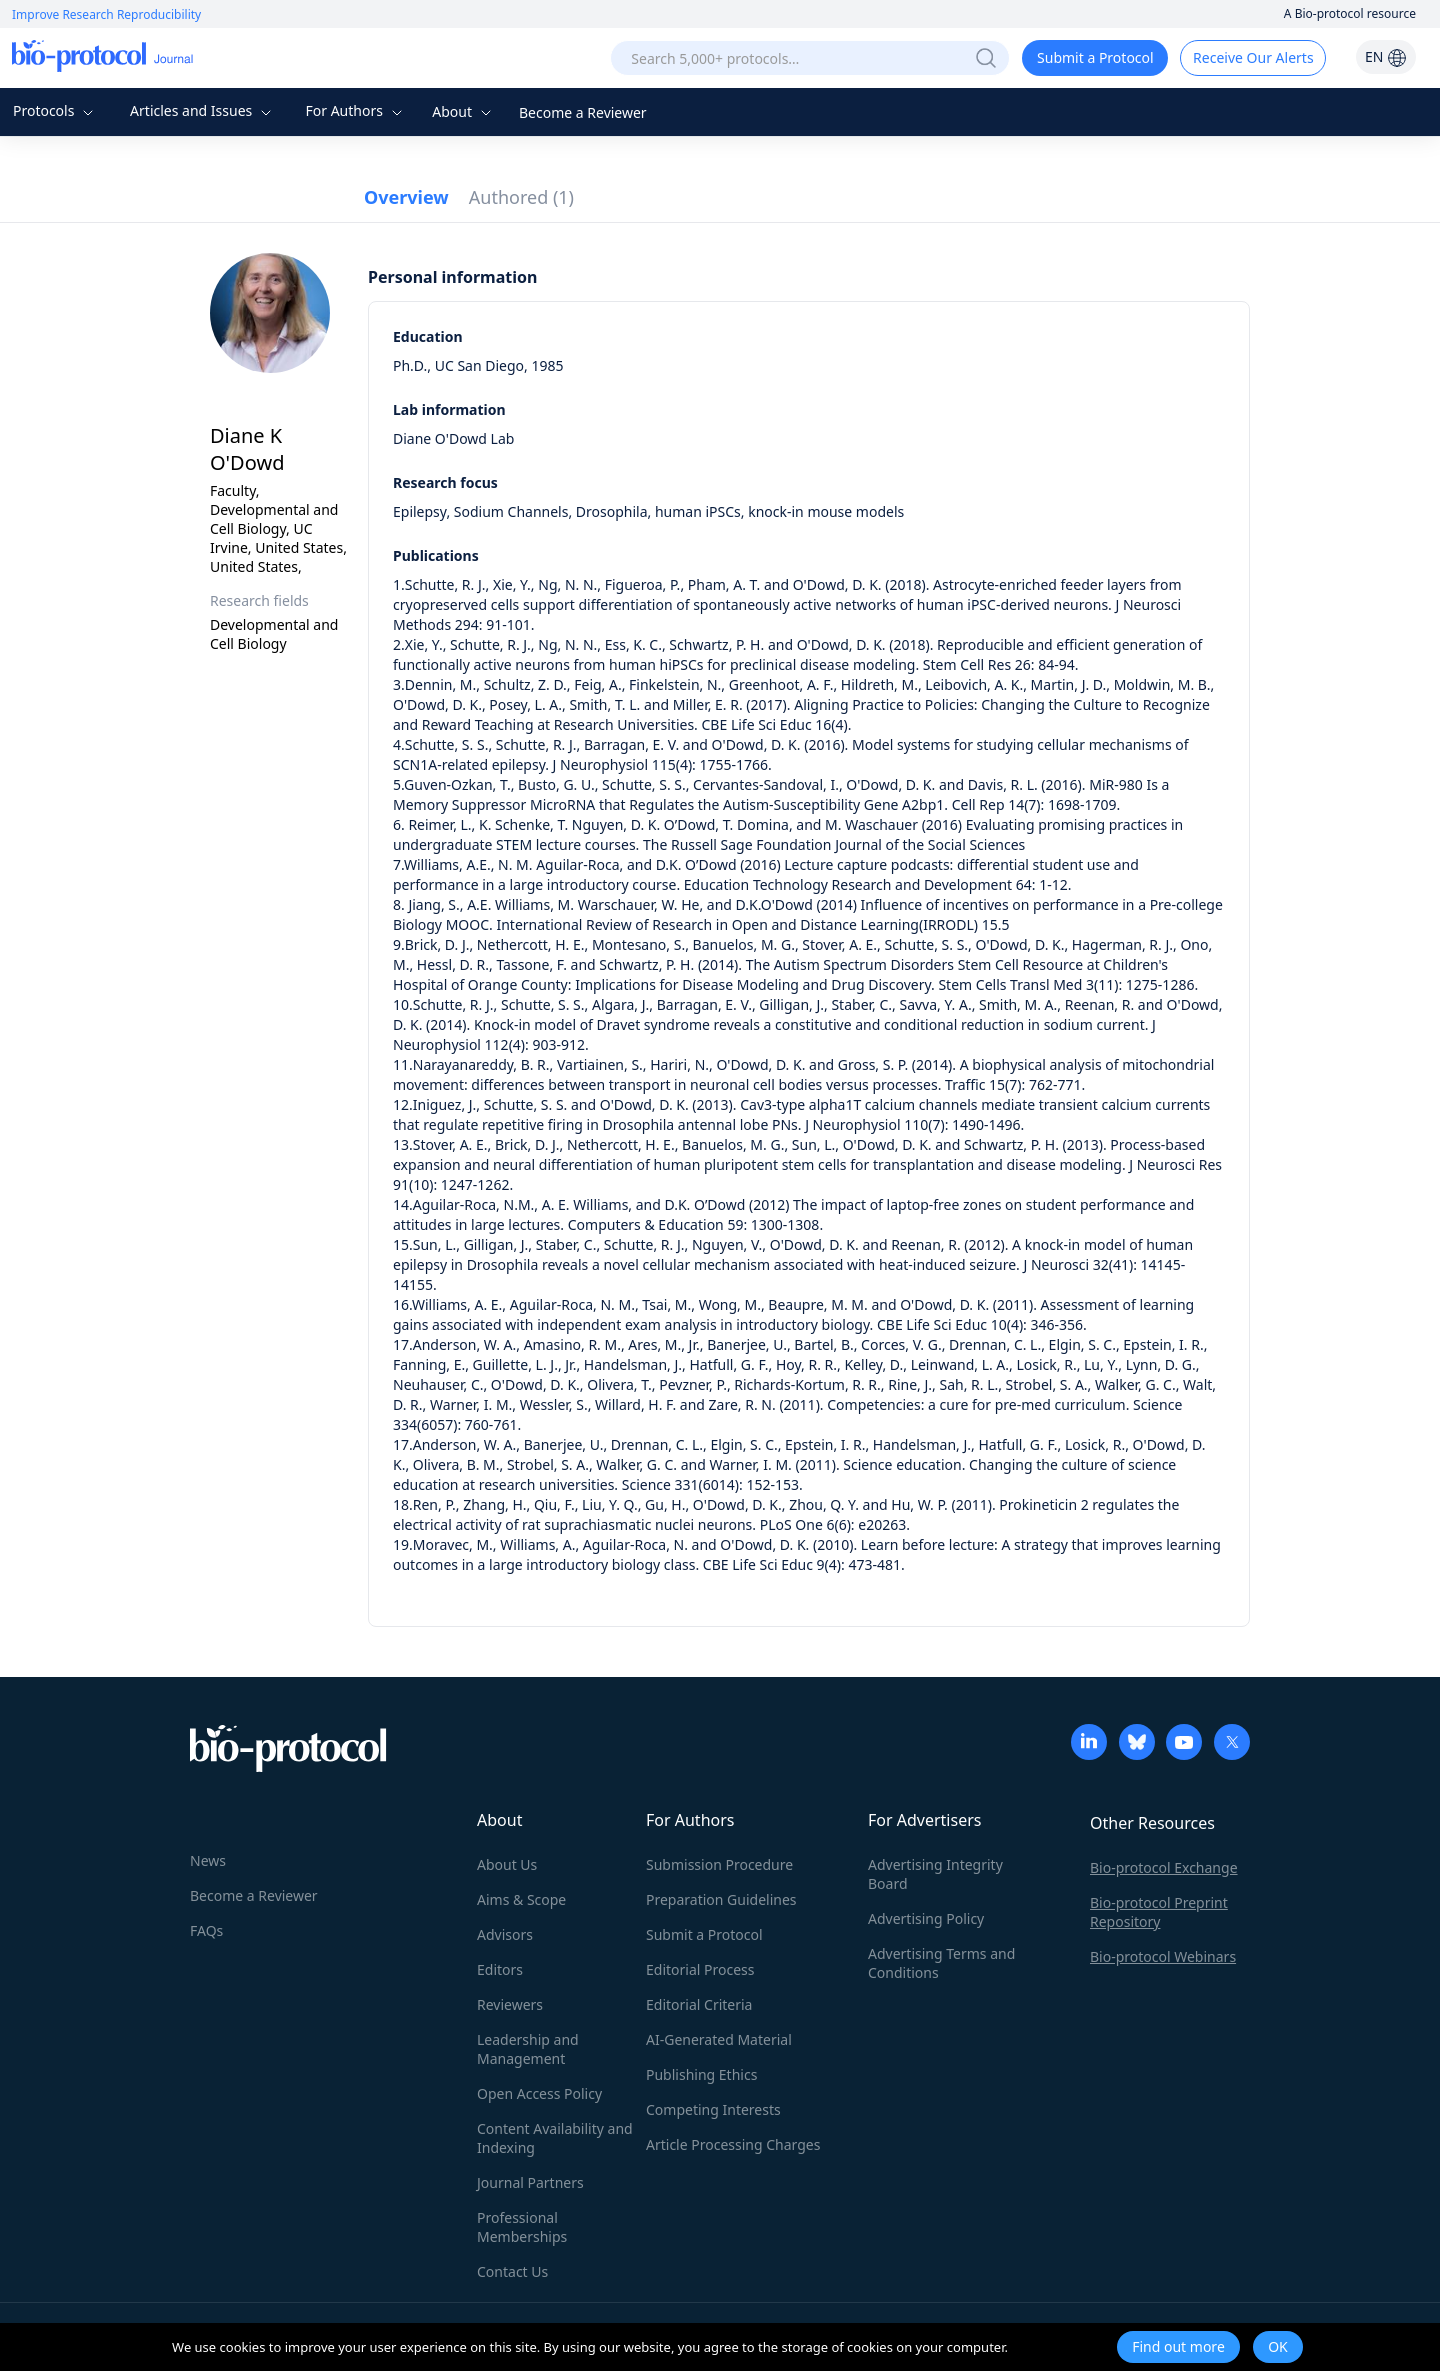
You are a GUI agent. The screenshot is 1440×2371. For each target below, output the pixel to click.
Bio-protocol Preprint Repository (1159, 1912)
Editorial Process (700, 1969)
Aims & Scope (521, 1899)
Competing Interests (713, 2109)
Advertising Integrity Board (935, 1874)
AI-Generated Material (719, 2039)
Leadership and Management (528, 2049)
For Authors (355, 110)
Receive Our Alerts (1253, 57)
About (463, 111)
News (208, 1860)
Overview (406, 197)
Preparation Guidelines (721, 1899)
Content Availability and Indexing (555, 2138)
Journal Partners (530, 2182)
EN (1386, 56)
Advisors (505, 1934)
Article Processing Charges (733, 2144)
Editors (500, 1969)
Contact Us (512, 2271)
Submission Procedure (719, 1864)
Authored (521, 197)
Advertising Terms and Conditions (941, 1963)
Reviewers (510, 2004)
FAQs (206, 1930)
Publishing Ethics (701, 2074)
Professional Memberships (522, 2227)
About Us (507, 1864)
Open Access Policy (539, 2093)
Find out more (1178, 2346)
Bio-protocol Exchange (1164, 1867)
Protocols (55, 110)
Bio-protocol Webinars (1163, 1956)
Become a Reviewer (583, 112)
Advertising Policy (926, 1918)
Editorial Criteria (699, 2004)
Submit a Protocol (1095, 57)
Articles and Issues (203, 110)
